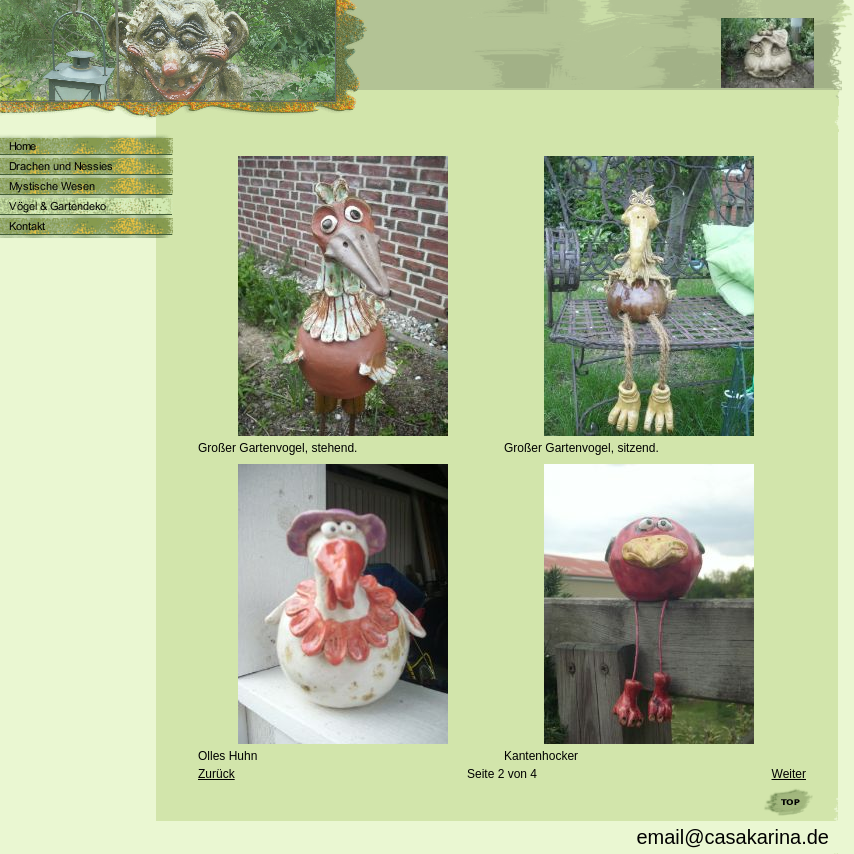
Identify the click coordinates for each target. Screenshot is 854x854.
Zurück (216, 774)
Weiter (789, 774)
